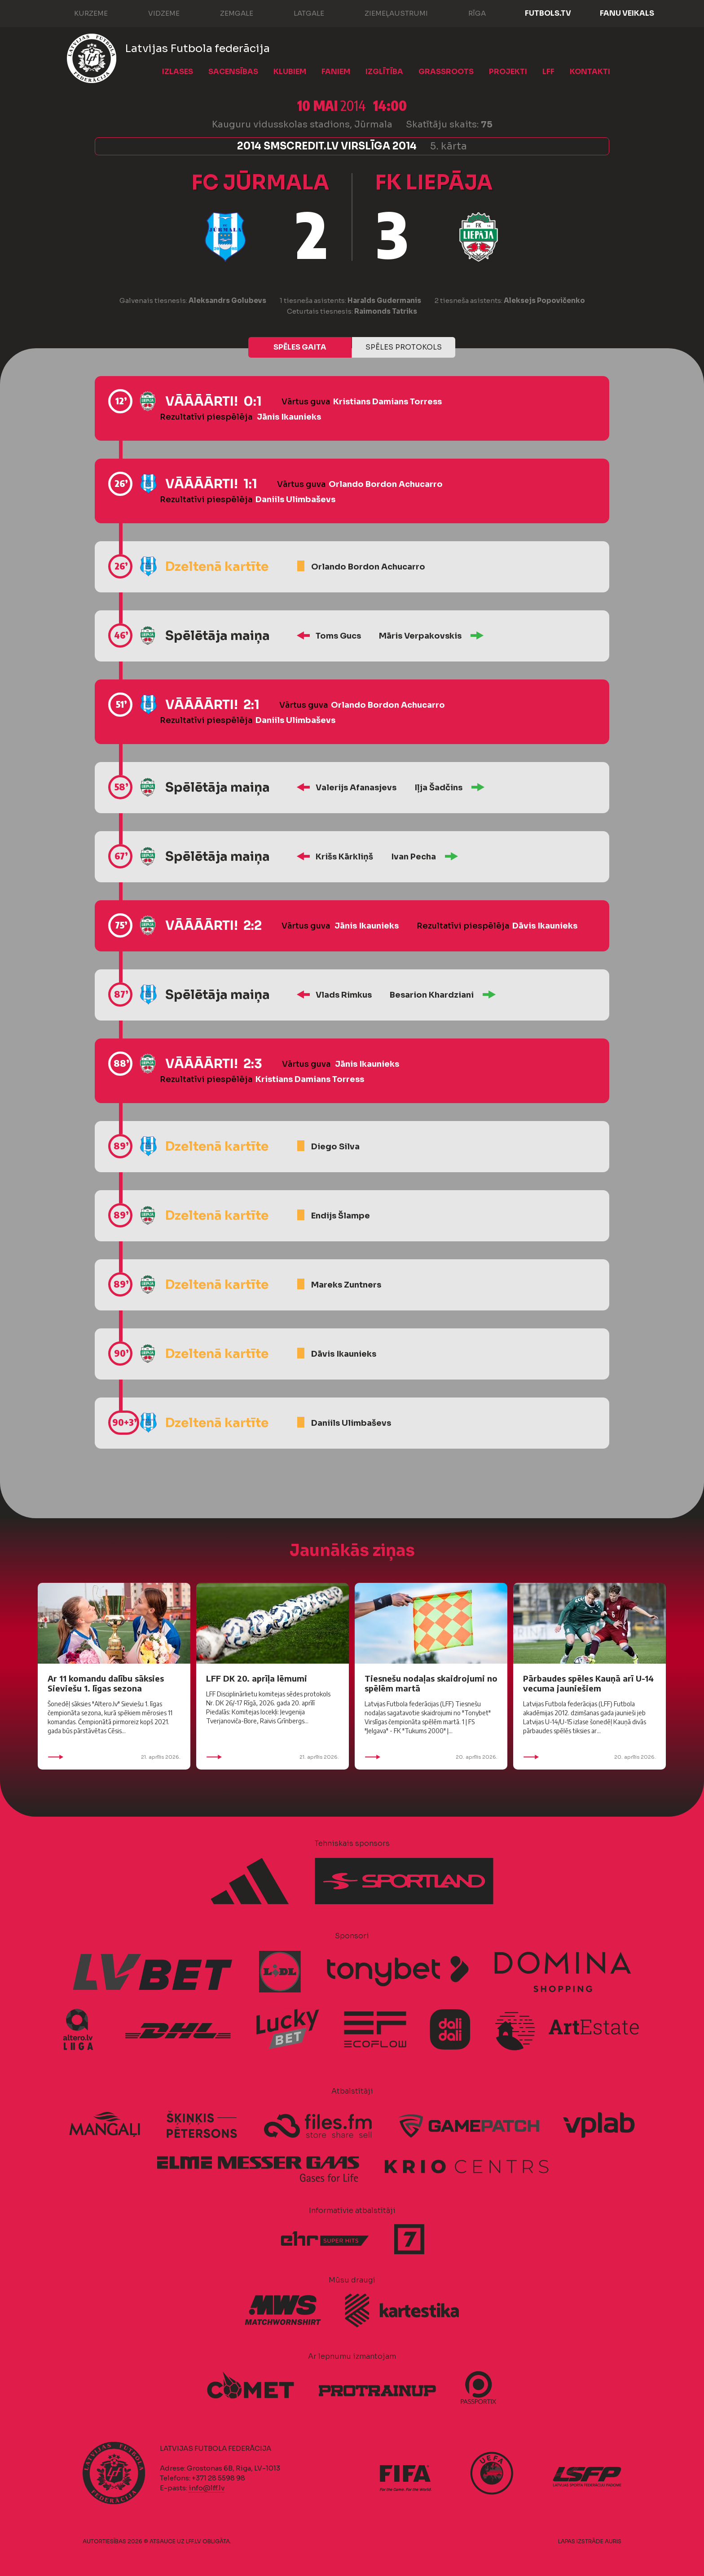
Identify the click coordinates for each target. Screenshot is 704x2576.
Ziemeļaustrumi (387, 13)
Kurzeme (82, 13)
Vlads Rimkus (344, 995)
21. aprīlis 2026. (114, 1757)
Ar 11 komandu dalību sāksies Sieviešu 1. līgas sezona (106, 1683)
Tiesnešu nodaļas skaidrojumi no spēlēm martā (431, 1683)
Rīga (468, 13)
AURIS (613, 2541)
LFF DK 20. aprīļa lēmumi (256, 1678)
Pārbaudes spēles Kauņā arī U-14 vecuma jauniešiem (588, 1683)
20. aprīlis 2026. (431, 1757)
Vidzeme (155, 13)
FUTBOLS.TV (548, 13)
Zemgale (227, 13)
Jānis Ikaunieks (289, 417)
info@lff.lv (206, 2488)
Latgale (300, 13)
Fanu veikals (627, 13)
